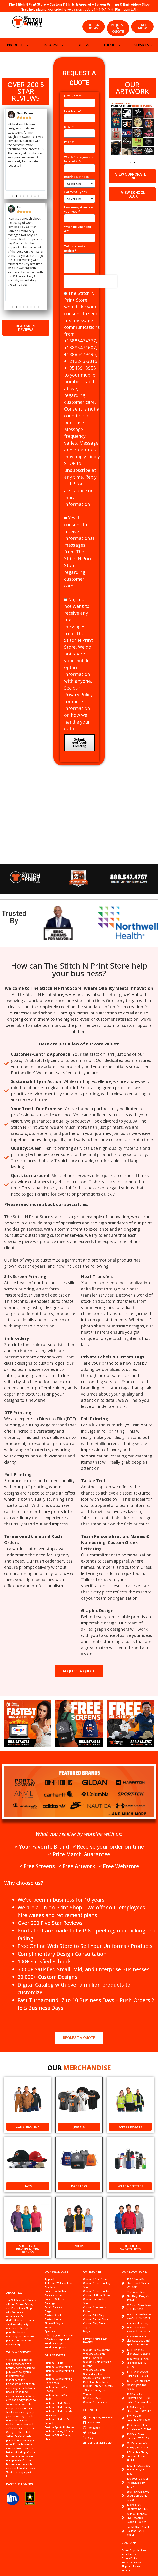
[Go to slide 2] (134, 159)
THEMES (112, 42)
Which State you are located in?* (78, 156)
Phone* (69, 138)
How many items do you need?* (77, 206)
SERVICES (143, 42)
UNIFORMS (53, 42)
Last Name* (72, 107)
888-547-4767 (95, 9)
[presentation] (90, 278)
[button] (12, 192)
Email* (68, 123)
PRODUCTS (18, 42)
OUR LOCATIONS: (135, 2260)
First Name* (72, 92)
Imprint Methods (75, 173)
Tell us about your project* (76, 245)
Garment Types (74, 188)
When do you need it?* (79, 225)
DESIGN (83, 42)
